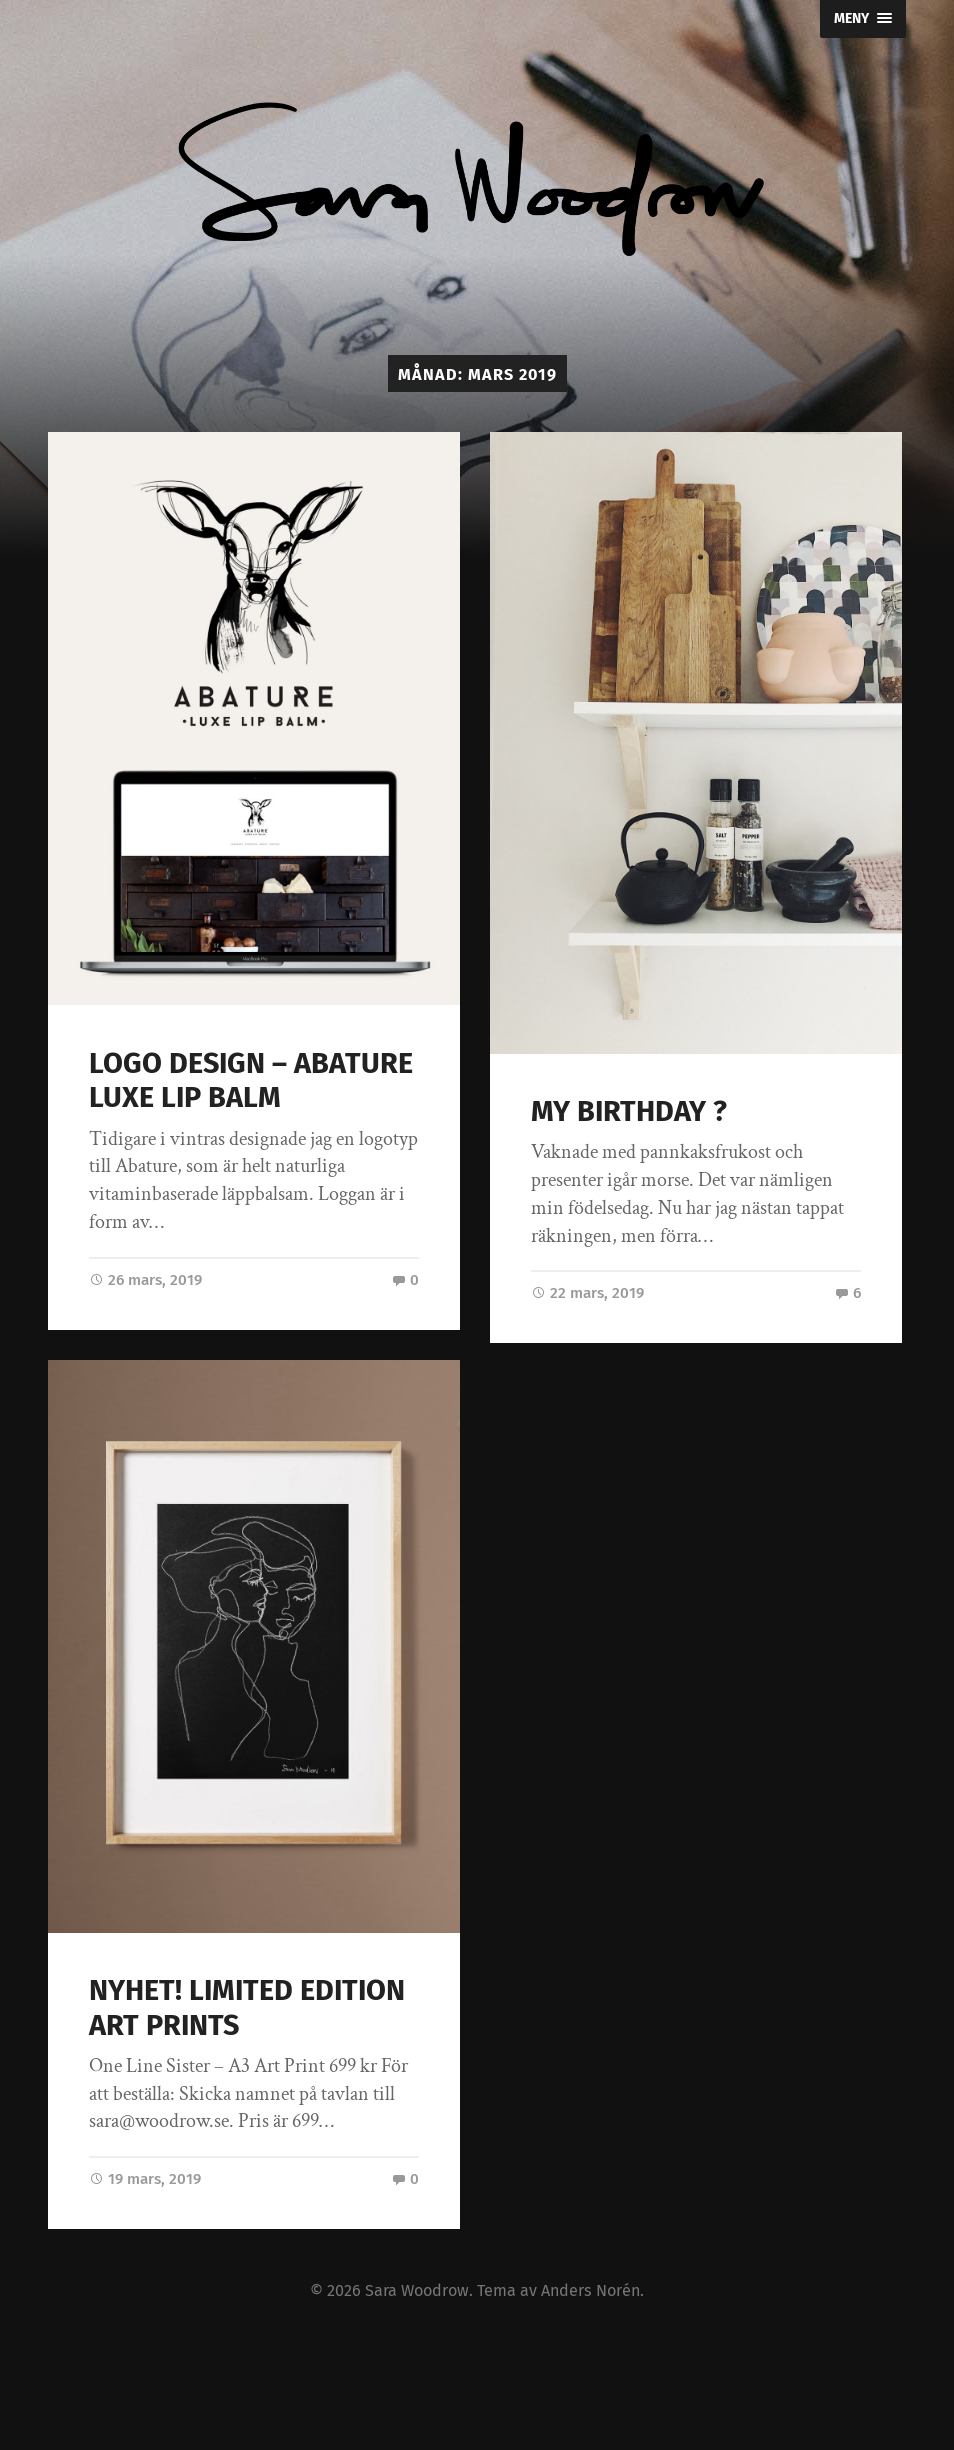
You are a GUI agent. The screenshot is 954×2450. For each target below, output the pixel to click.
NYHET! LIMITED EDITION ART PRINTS (247, 2008)
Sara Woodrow (417, 2290)
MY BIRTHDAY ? (629, 1111)
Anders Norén (590, 2290)
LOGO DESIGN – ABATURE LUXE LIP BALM (251, 1081)
